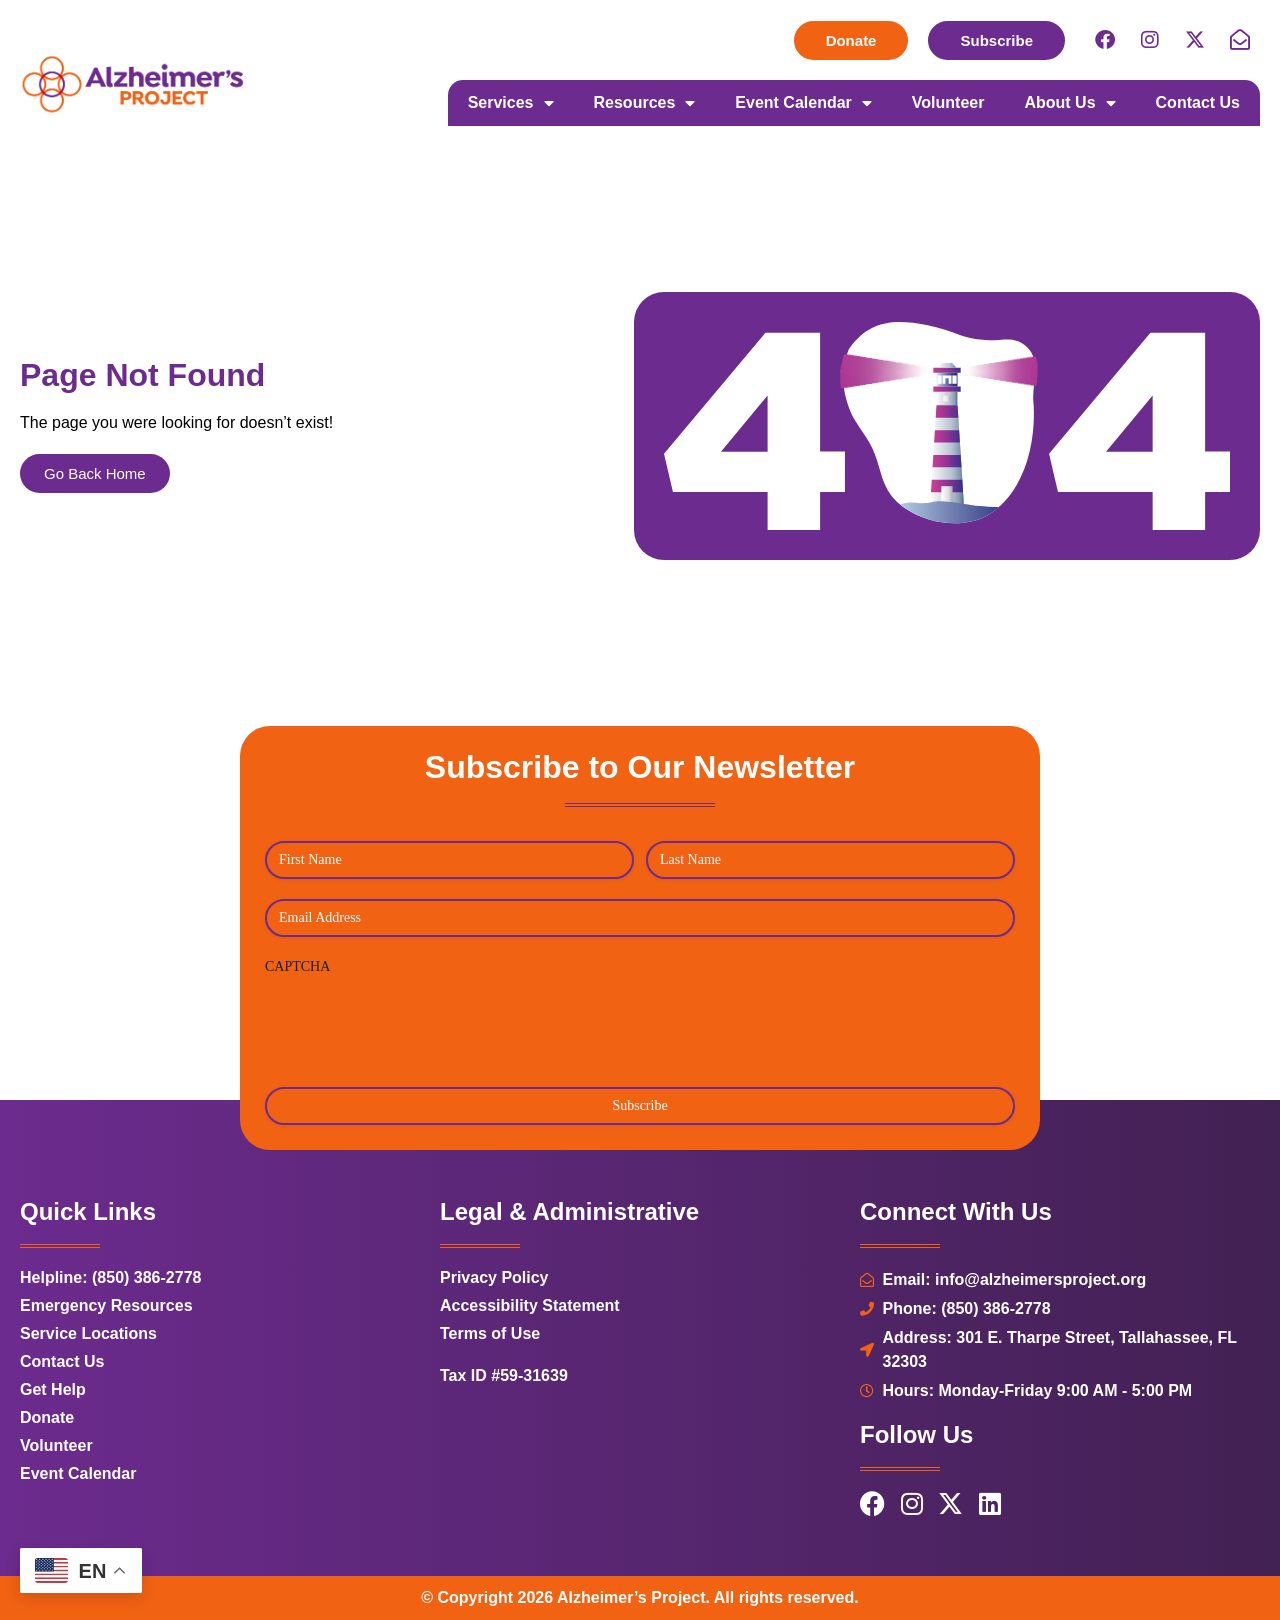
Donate (47, 1417)
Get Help (53, 1389)
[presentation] (417, 1024)
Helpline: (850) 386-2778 (110, 1277)
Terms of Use (490, 1333)
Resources (645, 103)
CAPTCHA (297, 966)
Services (511, 103)
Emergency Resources (106, 1305)
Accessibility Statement (530, 1305)
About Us (1069, 103)
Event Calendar (803, 103)
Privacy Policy (494, 1277)
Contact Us (1198, 102)
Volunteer (948, 102)
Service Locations (88, 1333)
